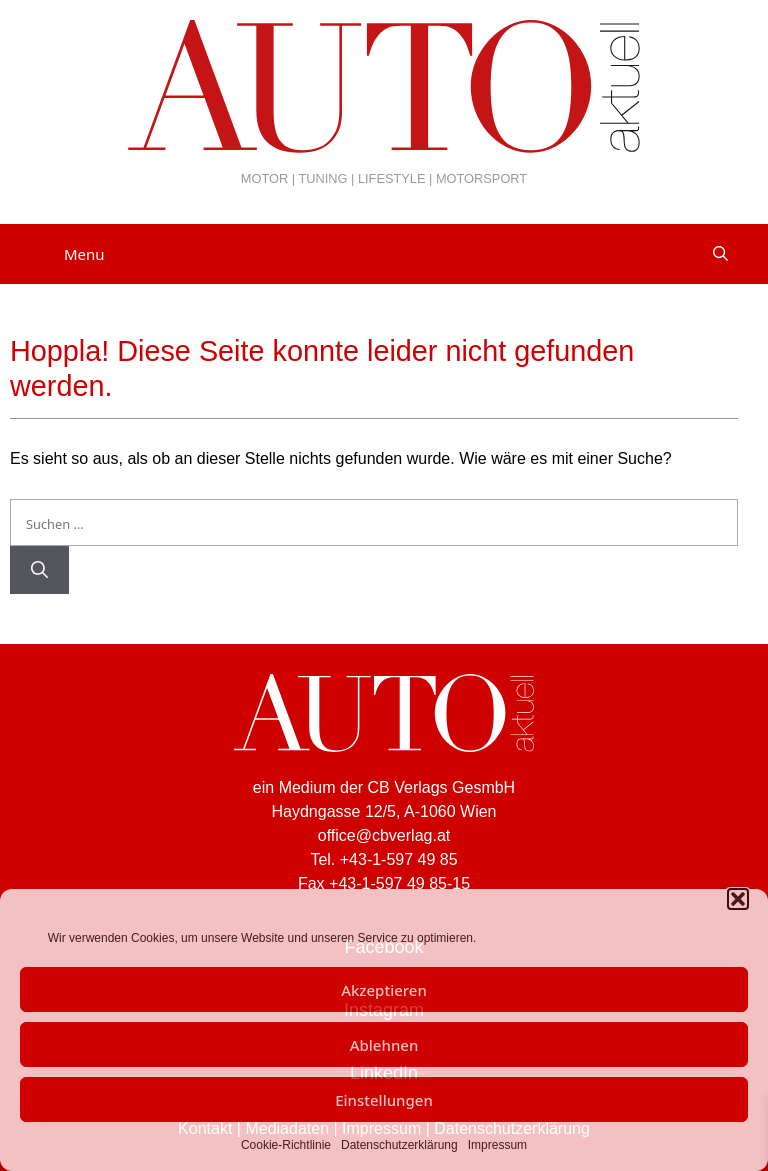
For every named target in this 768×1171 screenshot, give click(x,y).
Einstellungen (384, 1100)
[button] (738, 899)
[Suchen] (39, 570)
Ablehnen (384, 1045)
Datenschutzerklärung (399, 1145)
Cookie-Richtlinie (286, 1145)
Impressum (497, 1145)
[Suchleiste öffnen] (720, 254)
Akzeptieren (384, 990)
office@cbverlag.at (384, 835)
